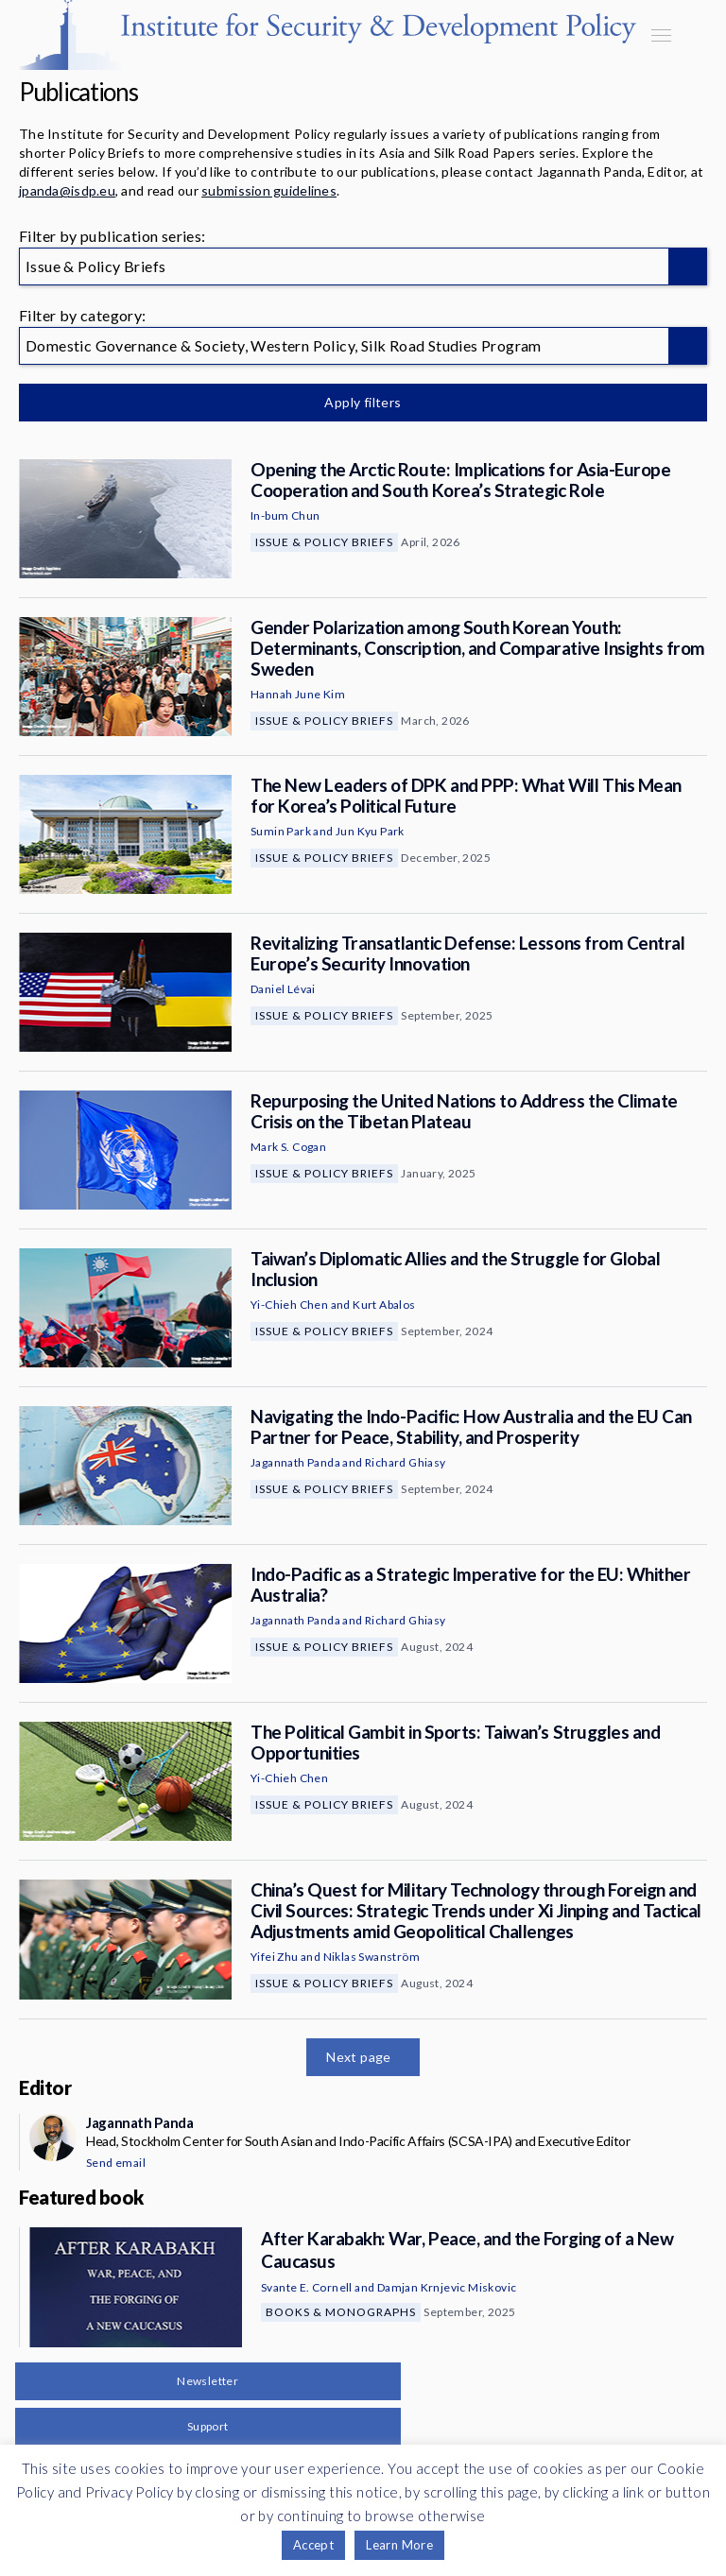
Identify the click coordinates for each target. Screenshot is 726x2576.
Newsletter (207, 2381)
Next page (358, 2057)
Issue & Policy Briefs (324, 542)
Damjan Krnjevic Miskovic (447, 2287)
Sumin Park (281, 831)
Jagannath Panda (295, 1462)
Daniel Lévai (283, 989)
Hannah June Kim (298, 694)
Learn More (399, 2544)
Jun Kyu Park (370, 831)
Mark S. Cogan (288, 1147)
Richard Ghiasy (405, 1462)
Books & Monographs (341, 2312)
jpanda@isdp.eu (67, 190)
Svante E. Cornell (307, 2287)
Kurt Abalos (384, 1304)
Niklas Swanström (371, 1956)
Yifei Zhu (275, 1956)
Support (208, 2426)
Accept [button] (313, 2544)
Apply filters (362, 402)
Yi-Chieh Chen (289, 1304)
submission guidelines (269, 190)
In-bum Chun (285, 515)
